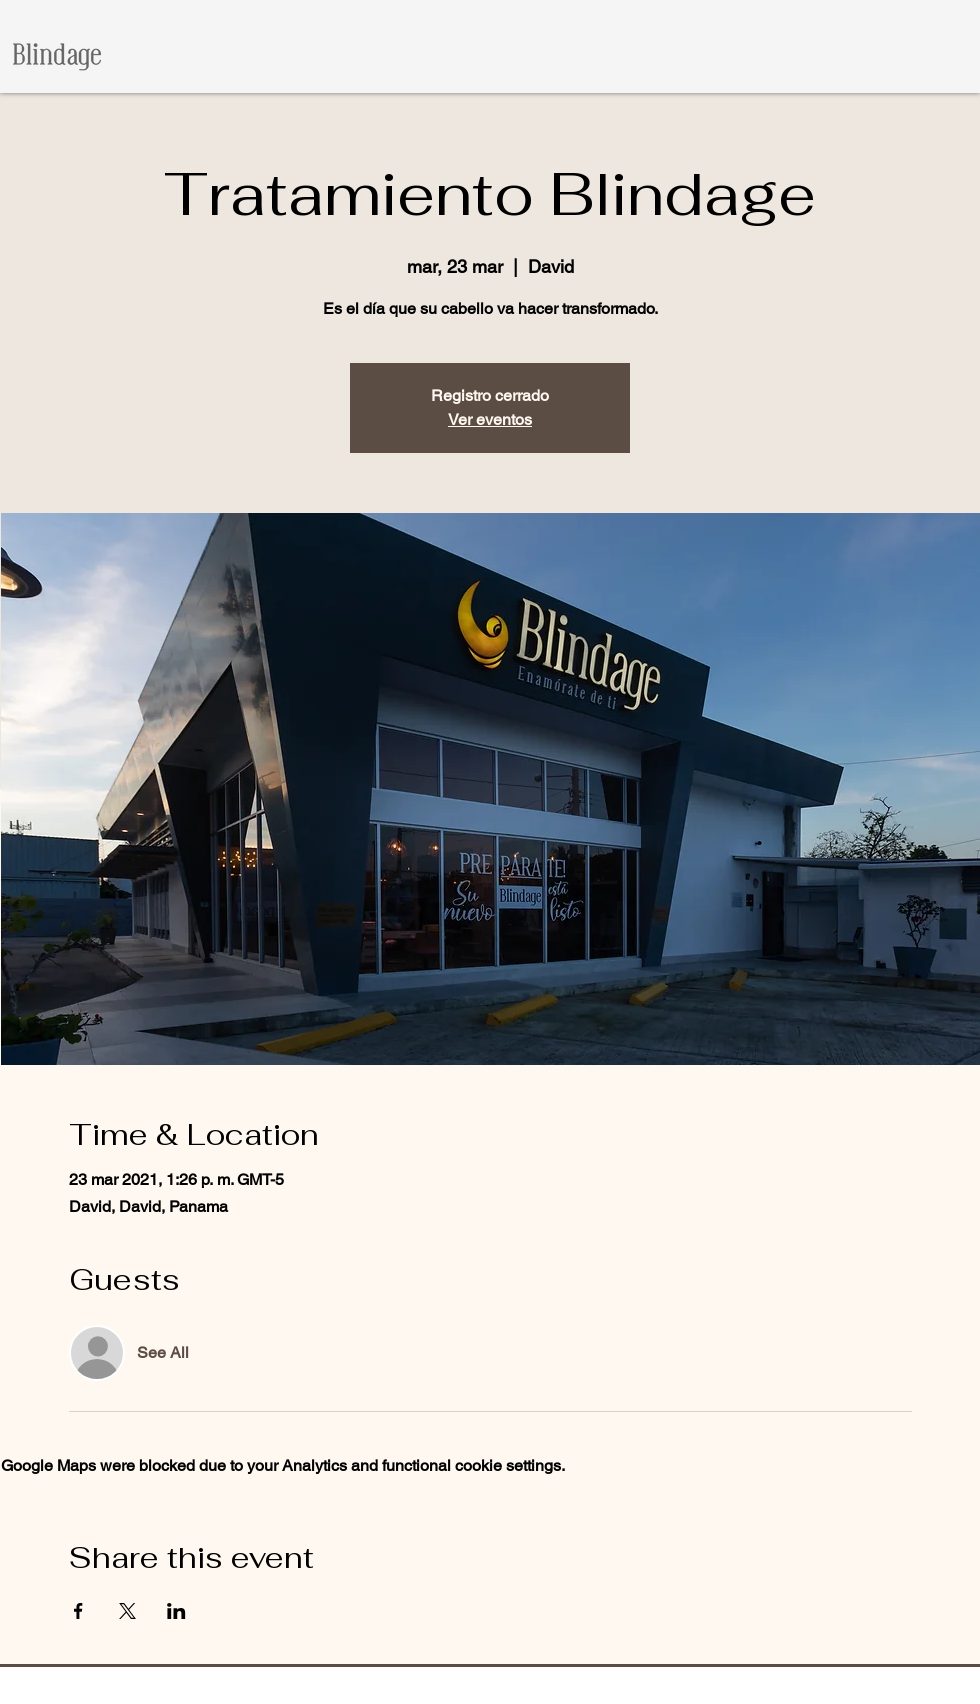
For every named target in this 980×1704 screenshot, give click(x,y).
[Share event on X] (127, 1611)
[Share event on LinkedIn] (176, 1611)
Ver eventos (490, 419)
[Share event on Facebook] (78, 1611)
